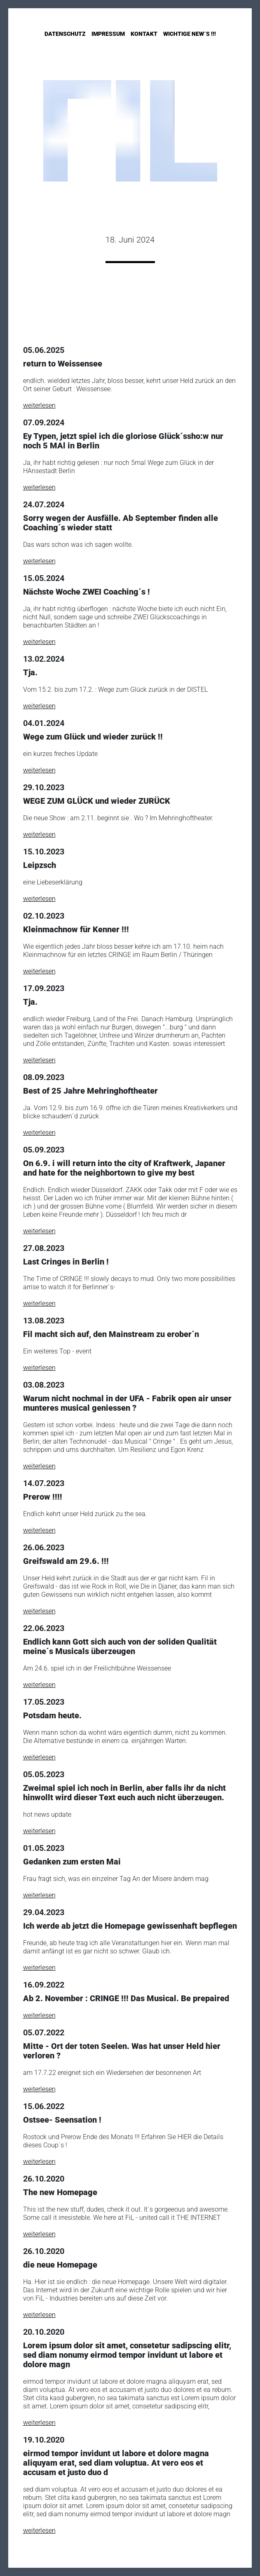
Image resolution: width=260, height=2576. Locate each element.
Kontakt (144, 33)
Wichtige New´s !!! (189, 33)
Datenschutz (65, 33)
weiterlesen (39, 405)
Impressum (108, 33)
